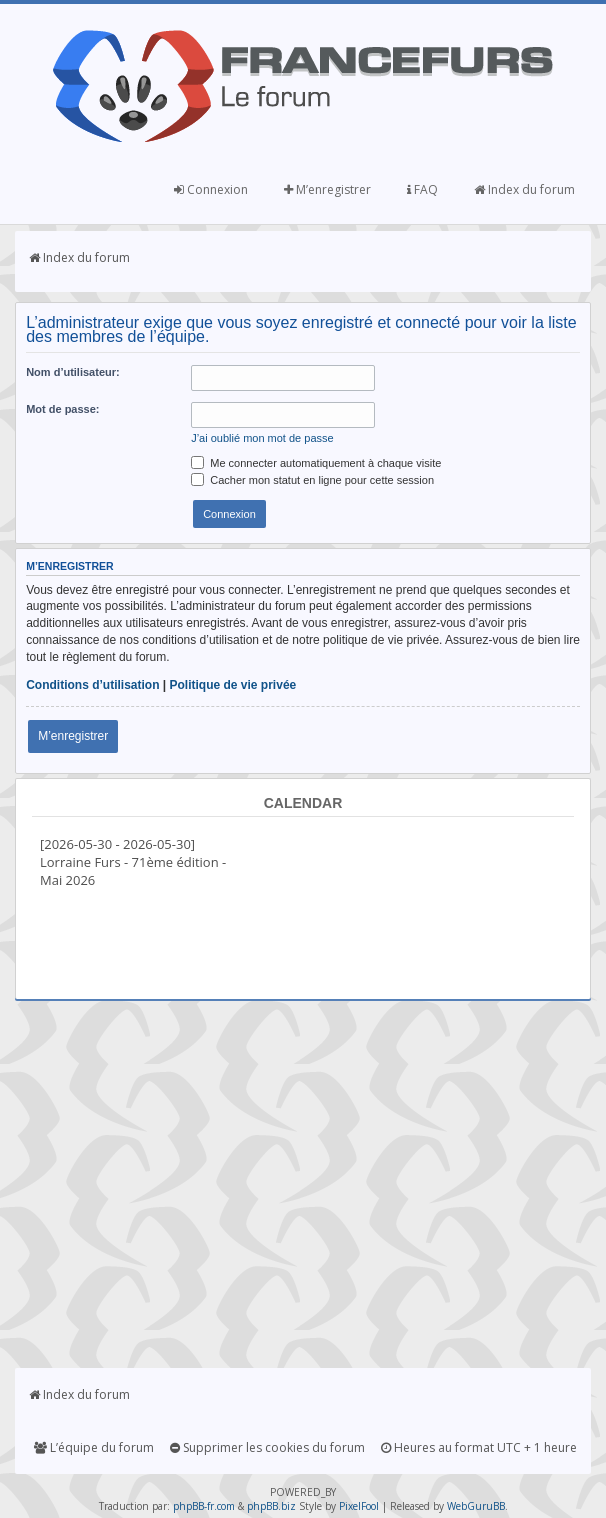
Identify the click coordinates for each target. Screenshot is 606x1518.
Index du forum (524, 189)
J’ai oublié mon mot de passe (262, 438)
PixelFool (359, 1506)
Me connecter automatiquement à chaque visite (316, 463)
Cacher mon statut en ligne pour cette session (312, 480)
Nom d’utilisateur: (73, 372)
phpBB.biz (271, 1506)
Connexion (211, 189)
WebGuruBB (476, 1506)
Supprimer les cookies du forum (267, 1447)
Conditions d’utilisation (92, 685)
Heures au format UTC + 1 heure (479, 1447)
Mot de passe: (62, 409)
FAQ (422, 189)
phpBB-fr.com (204, 1506)
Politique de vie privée (233, 685)
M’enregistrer (327, 189)
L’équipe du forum (94, 1447)
